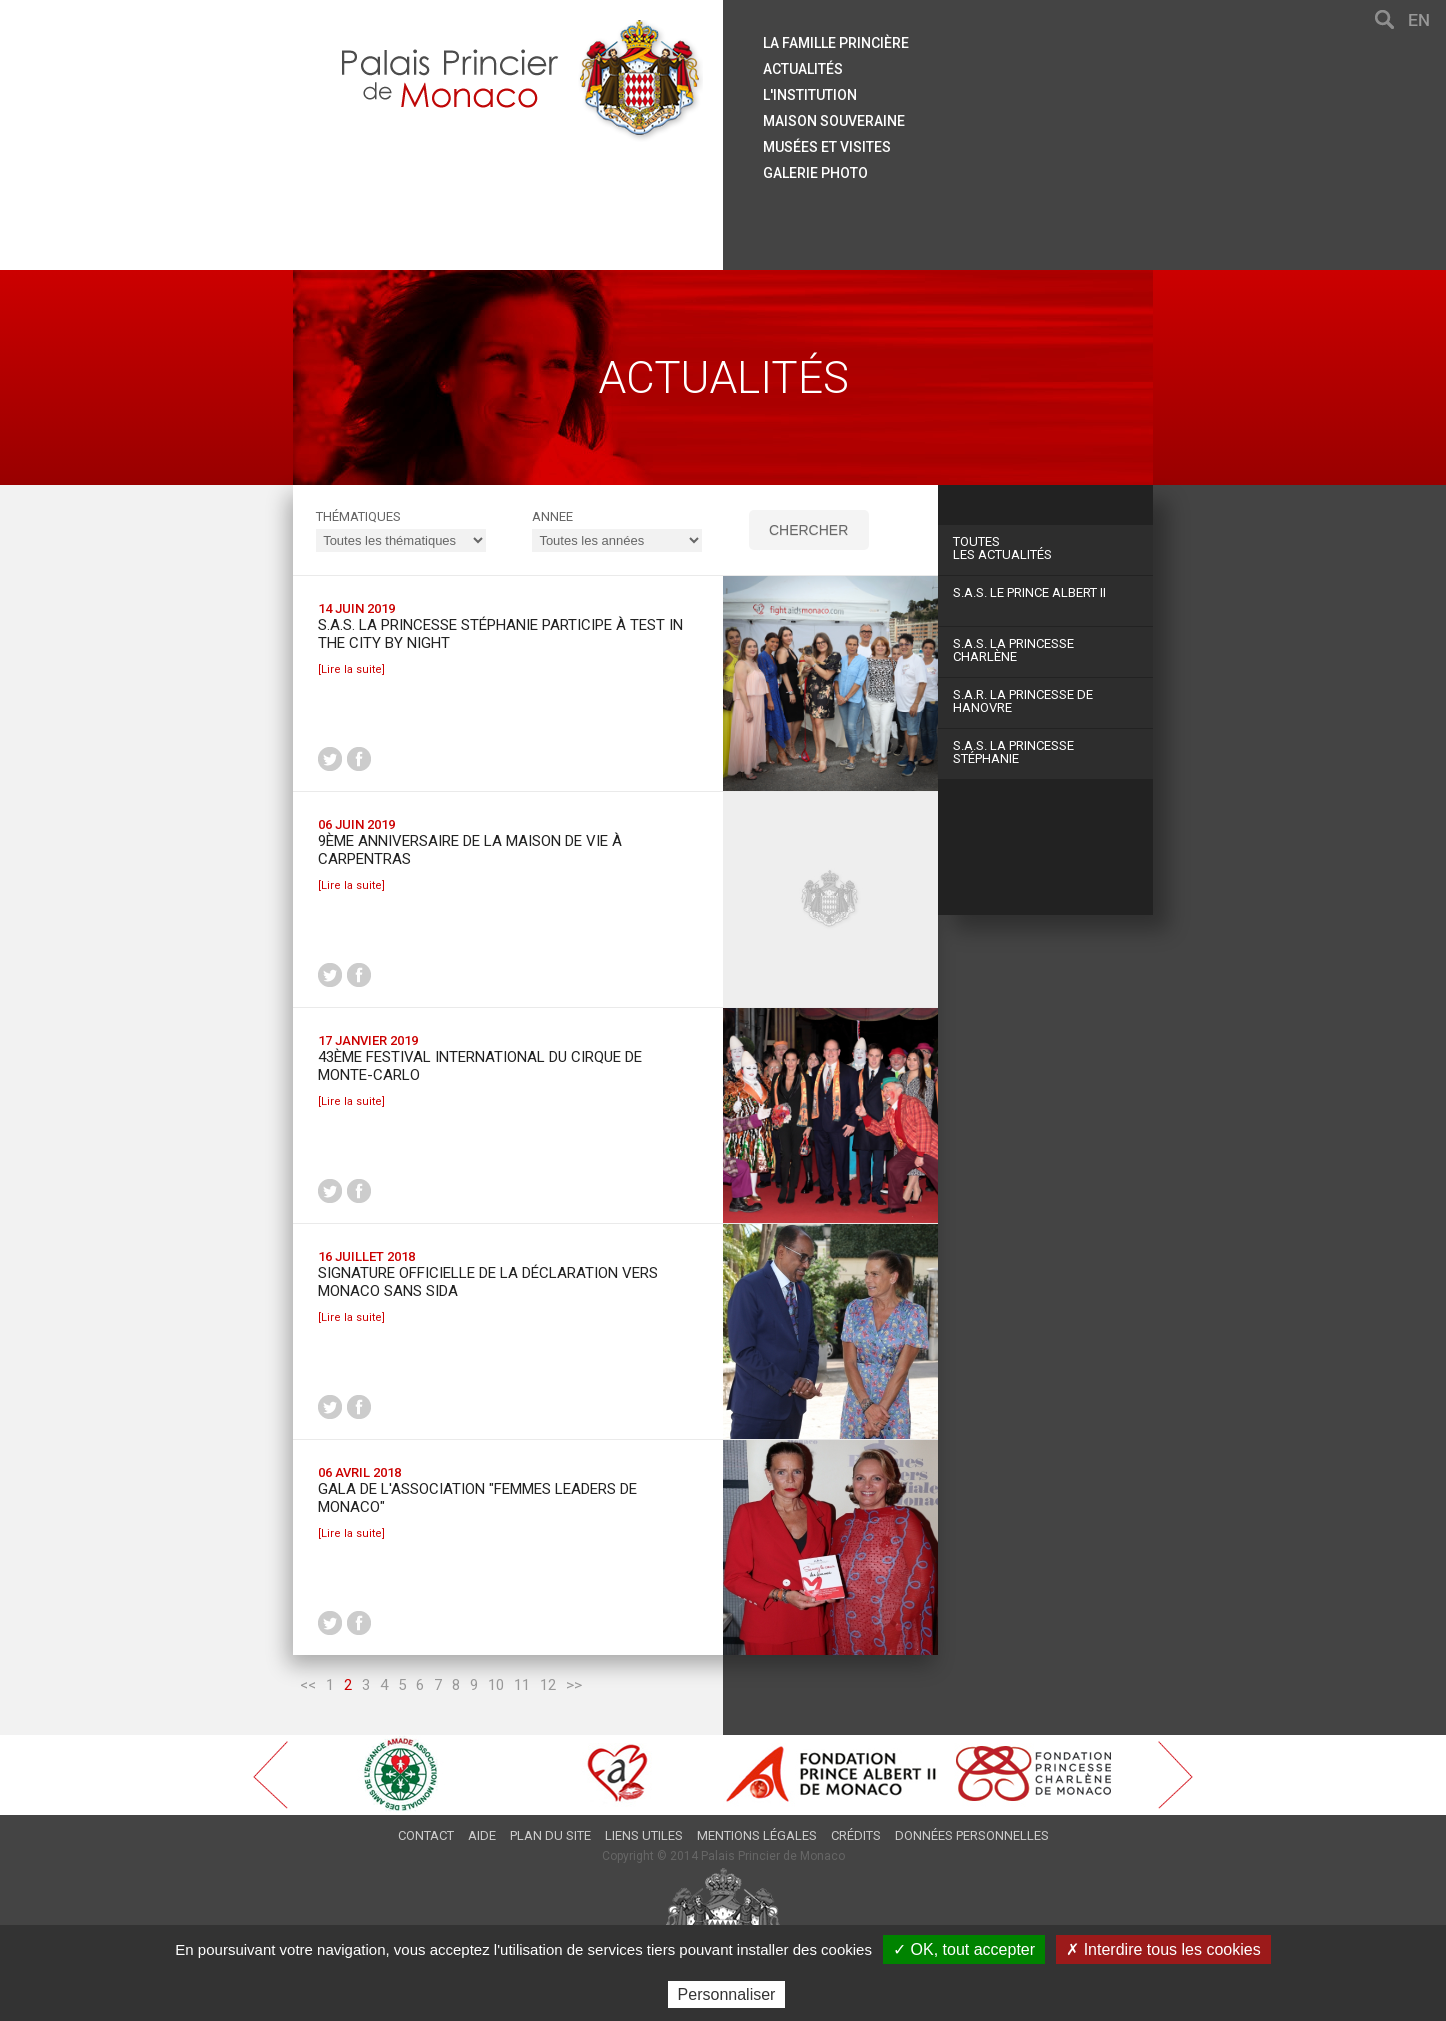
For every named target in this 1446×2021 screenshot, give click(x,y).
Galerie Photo (815, 173)
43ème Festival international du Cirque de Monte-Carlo (480, 1066)
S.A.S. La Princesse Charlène (1013, 650)
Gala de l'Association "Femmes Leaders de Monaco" (477, 1498)
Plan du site (550, 1835)
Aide (482, 1835)
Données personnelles (972, 1835)
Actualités (803, 69)
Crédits (856, 1835)
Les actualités (1045, 548)
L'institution (810, 95)
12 (548, 1685)
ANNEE (552, 516)
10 (496, 1685)
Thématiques (358, 516)
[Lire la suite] (351, 669)
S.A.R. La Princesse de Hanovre (1023, 701)
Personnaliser (727, 1994)
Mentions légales (757, 1835)
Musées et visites (827, 147)
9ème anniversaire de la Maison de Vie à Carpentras (470, 850)
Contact (426, 1835)
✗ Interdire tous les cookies (1163, 1949)
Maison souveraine (834, 121)
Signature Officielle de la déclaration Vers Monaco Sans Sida (488, 1282)
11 (522, 1685)
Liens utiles (644, 1835)
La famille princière (836, 43)
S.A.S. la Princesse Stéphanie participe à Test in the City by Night (500, 634)
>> (574, 1685)
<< (308, 1685)
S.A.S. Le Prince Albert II (1029, 592)
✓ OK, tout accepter (964, 1949)
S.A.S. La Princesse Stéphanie (1013, 752)
